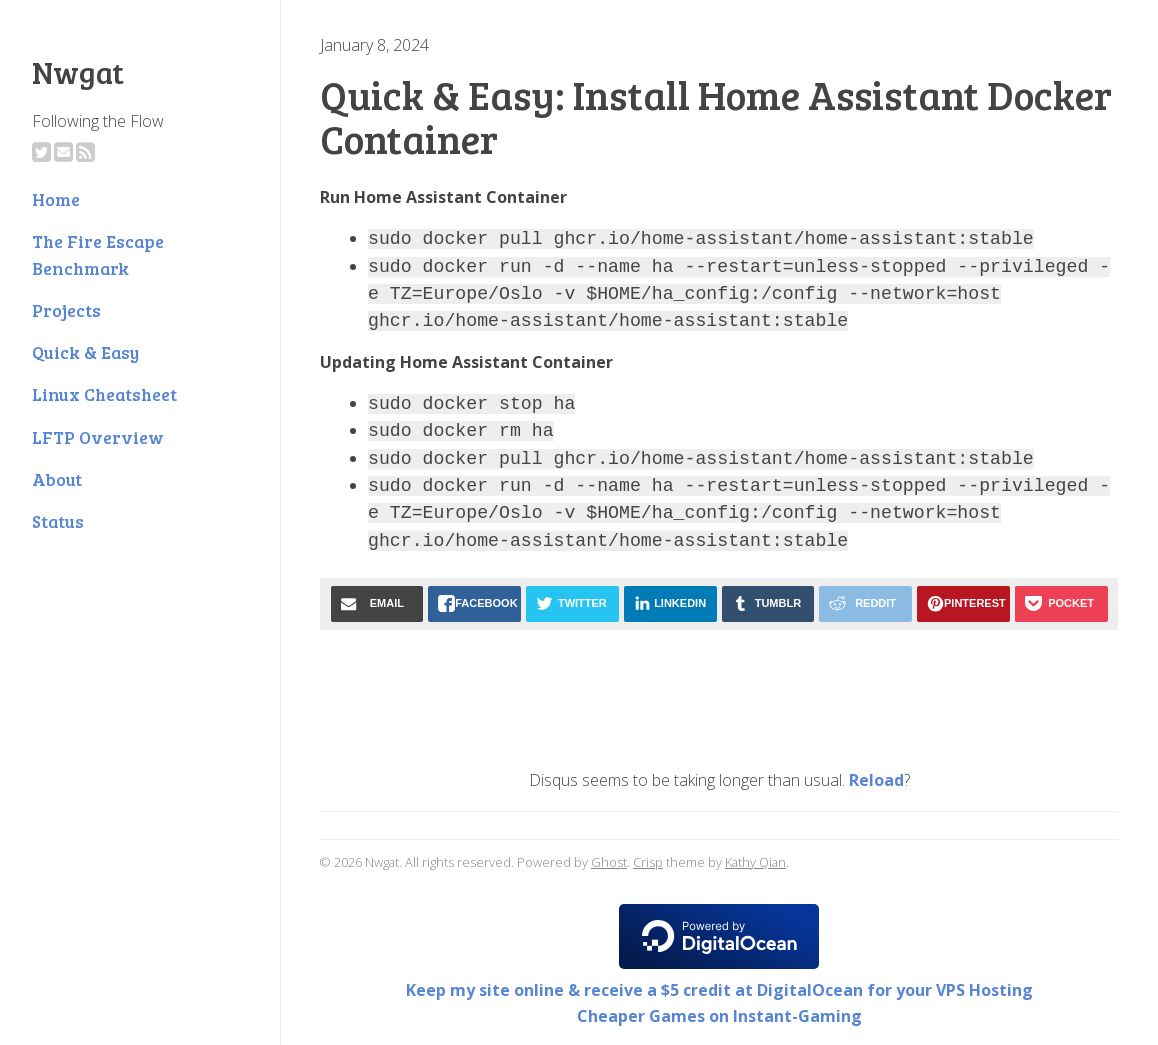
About (57, 479)
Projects (66, 310)
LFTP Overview (98, 437)
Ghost (609, 862)
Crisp (648, 862)
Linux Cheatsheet (104, 394)
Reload (876, 780)
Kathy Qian (755, 862)
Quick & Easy (85, 352)
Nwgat (78, 72)
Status (58, 521)
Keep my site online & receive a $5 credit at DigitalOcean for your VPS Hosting (719, 990)
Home (56, 199)
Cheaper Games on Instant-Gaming (719, 1016)
